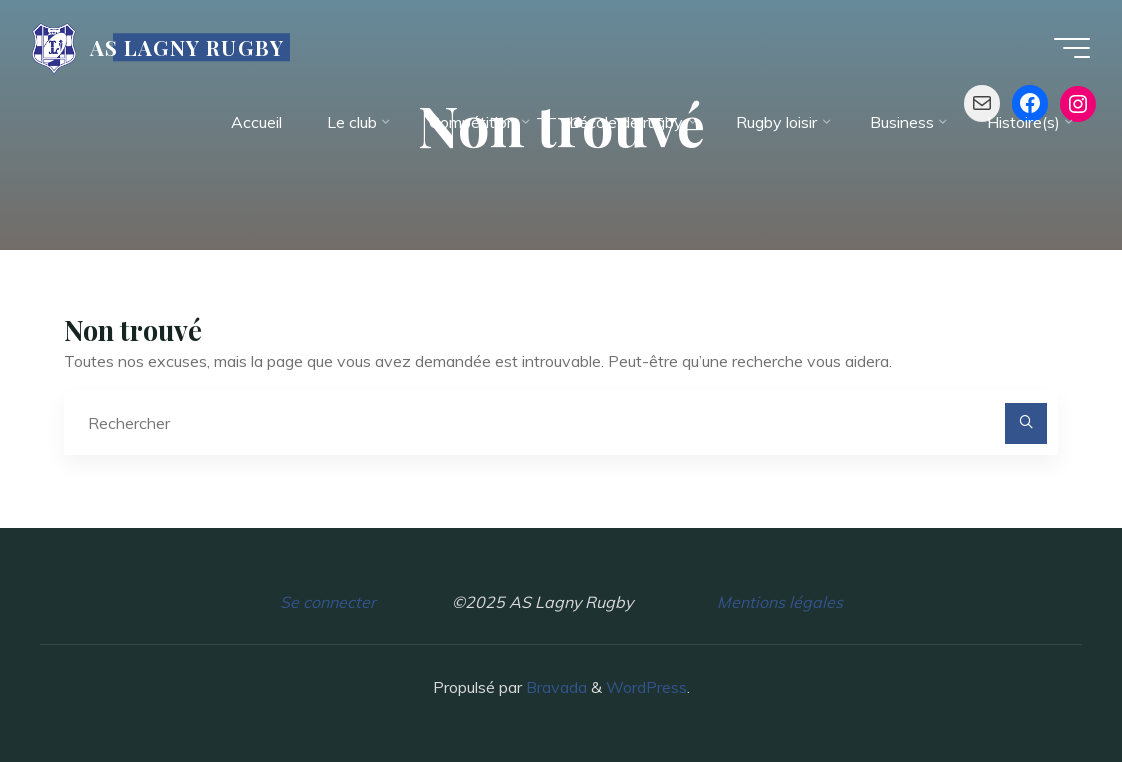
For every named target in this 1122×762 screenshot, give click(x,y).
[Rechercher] (1026, 424)
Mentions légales (780, 602)
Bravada (554, 687)
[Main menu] (1072, 48)
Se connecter (328, 602)
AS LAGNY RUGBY (187, 47)
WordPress (646, 687)
